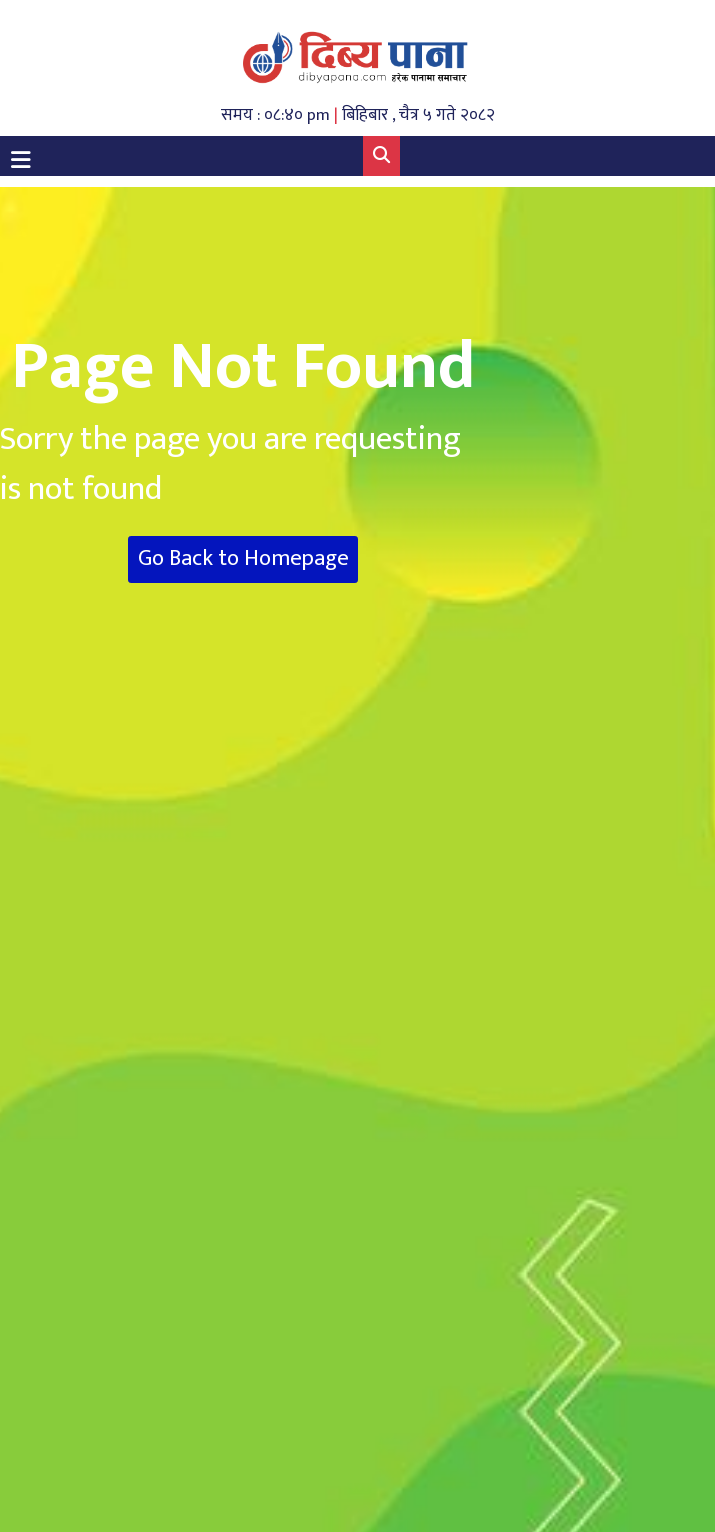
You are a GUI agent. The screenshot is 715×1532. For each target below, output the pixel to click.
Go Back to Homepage (243, 558)
